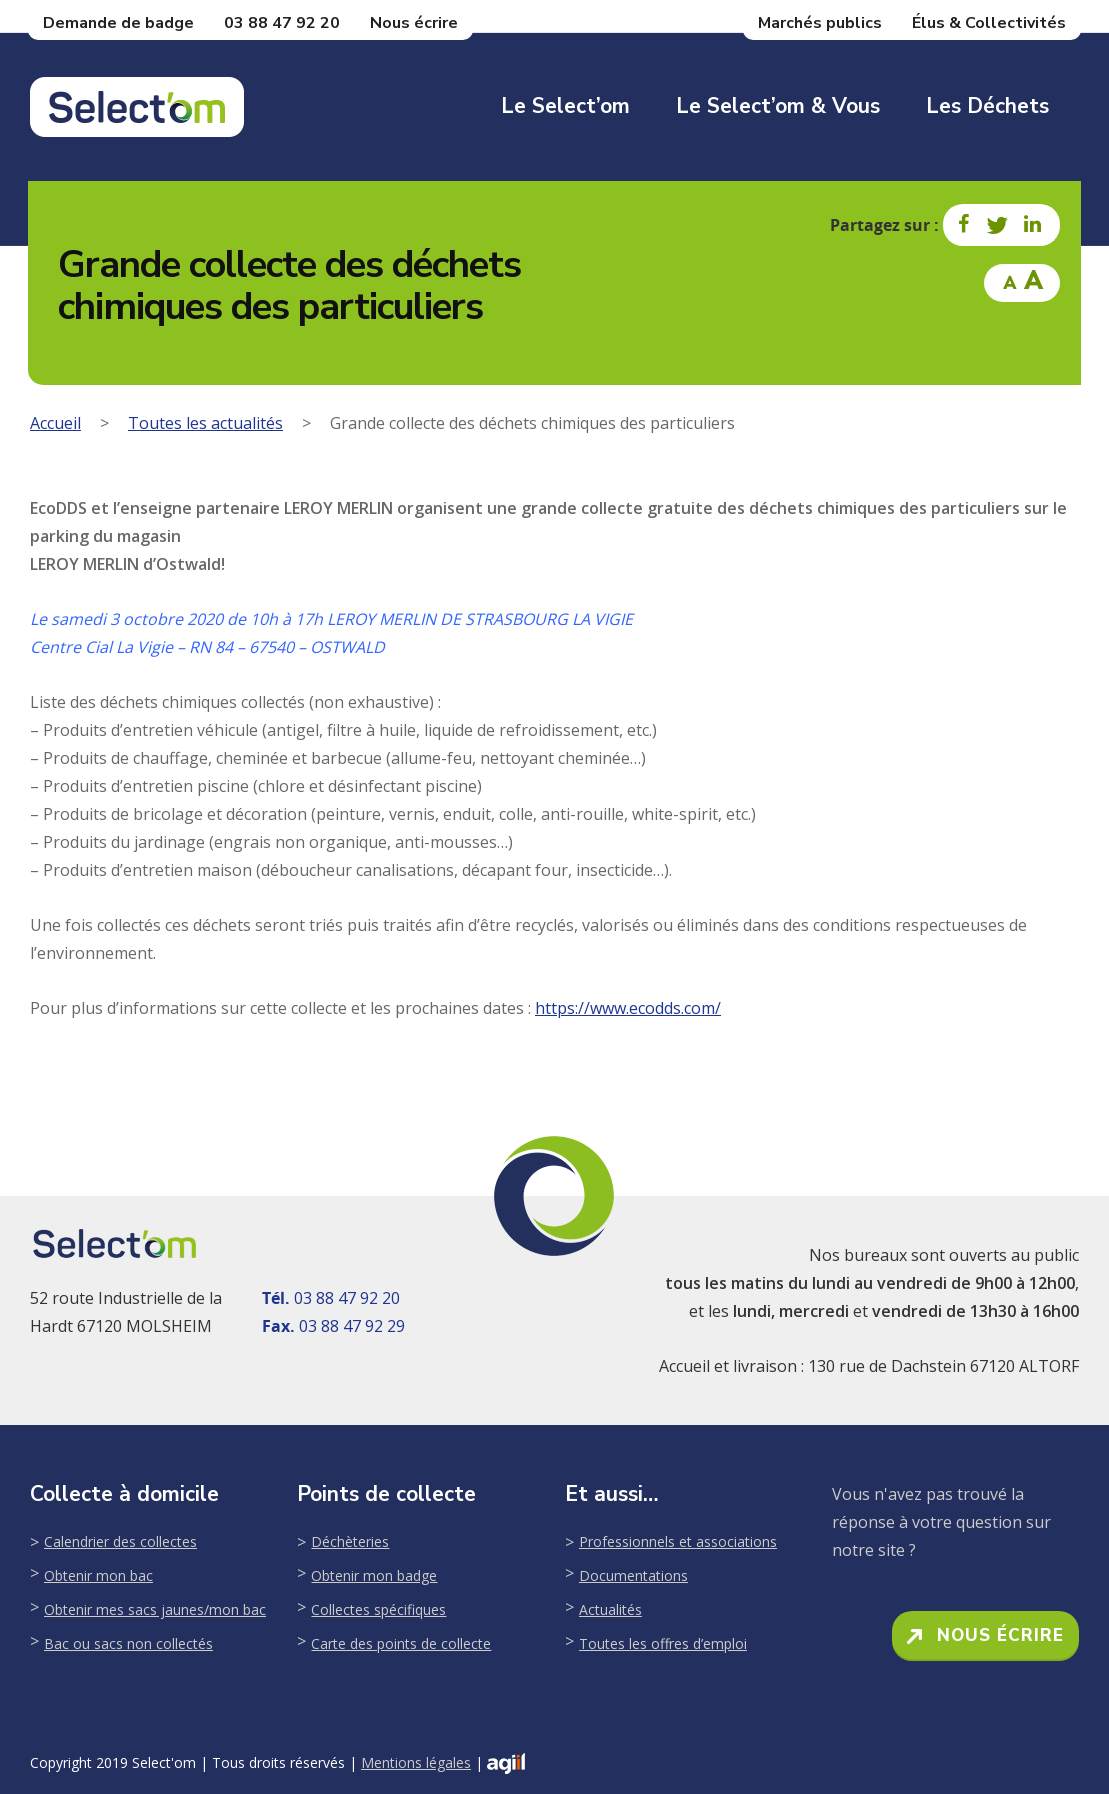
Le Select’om (565, 106)
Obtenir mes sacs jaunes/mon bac (155, 1609)
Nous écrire (414, 23)
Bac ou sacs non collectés (128, 1643)
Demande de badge (118, 23)
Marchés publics (820, 23)
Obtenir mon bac (98, 1575)
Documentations (633, 1575)
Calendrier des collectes (120, 1541)
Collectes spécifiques (378, 1609)
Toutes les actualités (205, 423)
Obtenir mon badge (374, 1575)
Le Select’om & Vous (778, 106)
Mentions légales (416, 1762)
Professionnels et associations (678, 1541)
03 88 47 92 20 (282, 23)
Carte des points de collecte (401, 1643)
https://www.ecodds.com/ (628, 1008)
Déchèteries (350, 1541)
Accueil (55, 423)
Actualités (610, 1609)
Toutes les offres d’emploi (663, 1643)
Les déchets (987, 106)
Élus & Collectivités (989, 23)
